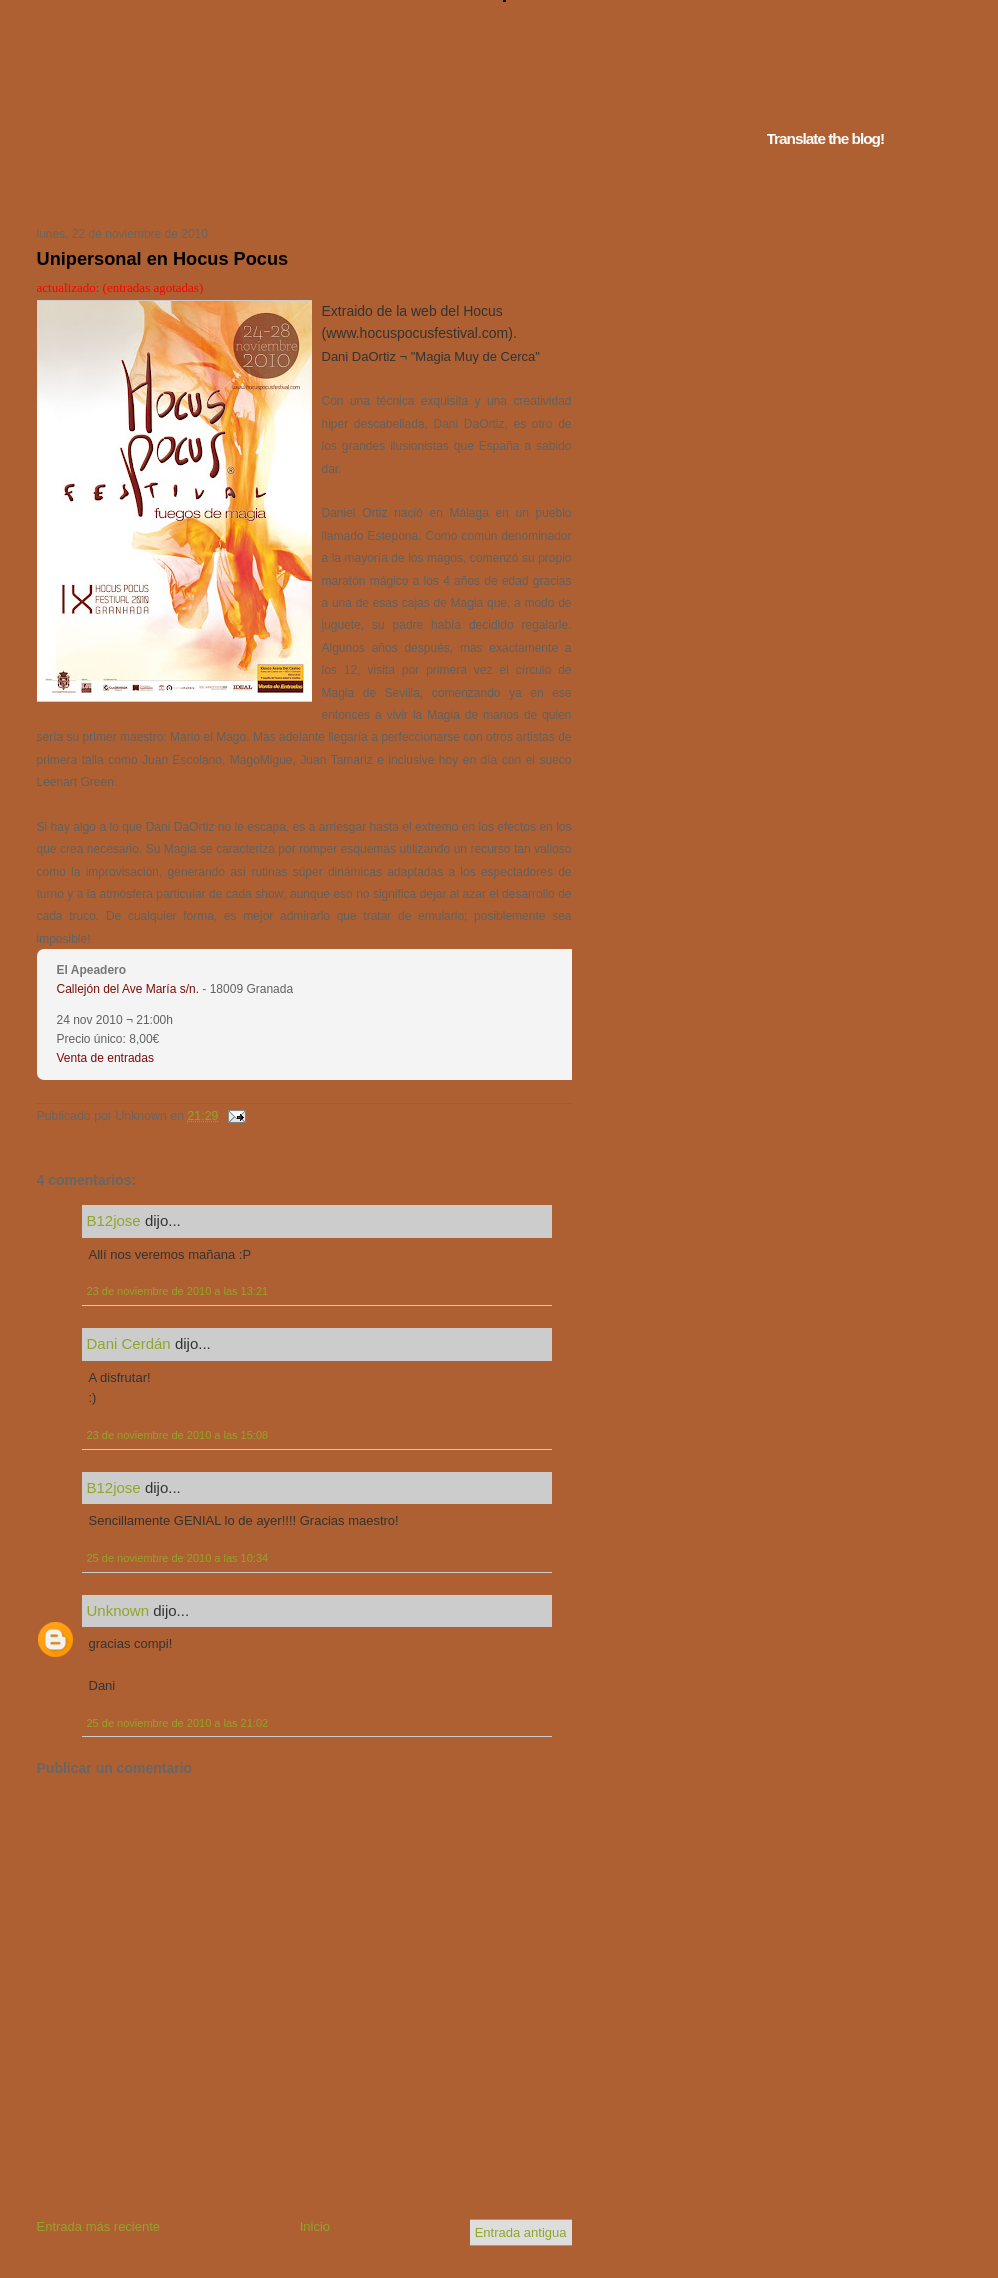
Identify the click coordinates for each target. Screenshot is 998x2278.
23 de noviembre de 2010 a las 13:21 (178, 1291)
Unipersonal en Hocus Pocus (163, 259)
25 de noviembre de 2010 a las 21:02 (178, 1723)
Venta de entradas (105, 1058)
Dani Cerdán (129, 1343)
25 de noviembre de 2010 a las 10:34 (178, 1558)
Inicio (315, 2226)
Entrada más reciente (99, 2226)
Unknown (118, 1610)
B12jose (114, 1220)
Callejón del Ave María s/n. (128, 989)
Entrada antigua (521, 2232)
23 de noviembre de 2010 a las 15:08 (178, 1435)
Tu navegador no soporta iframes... (298, 188)
